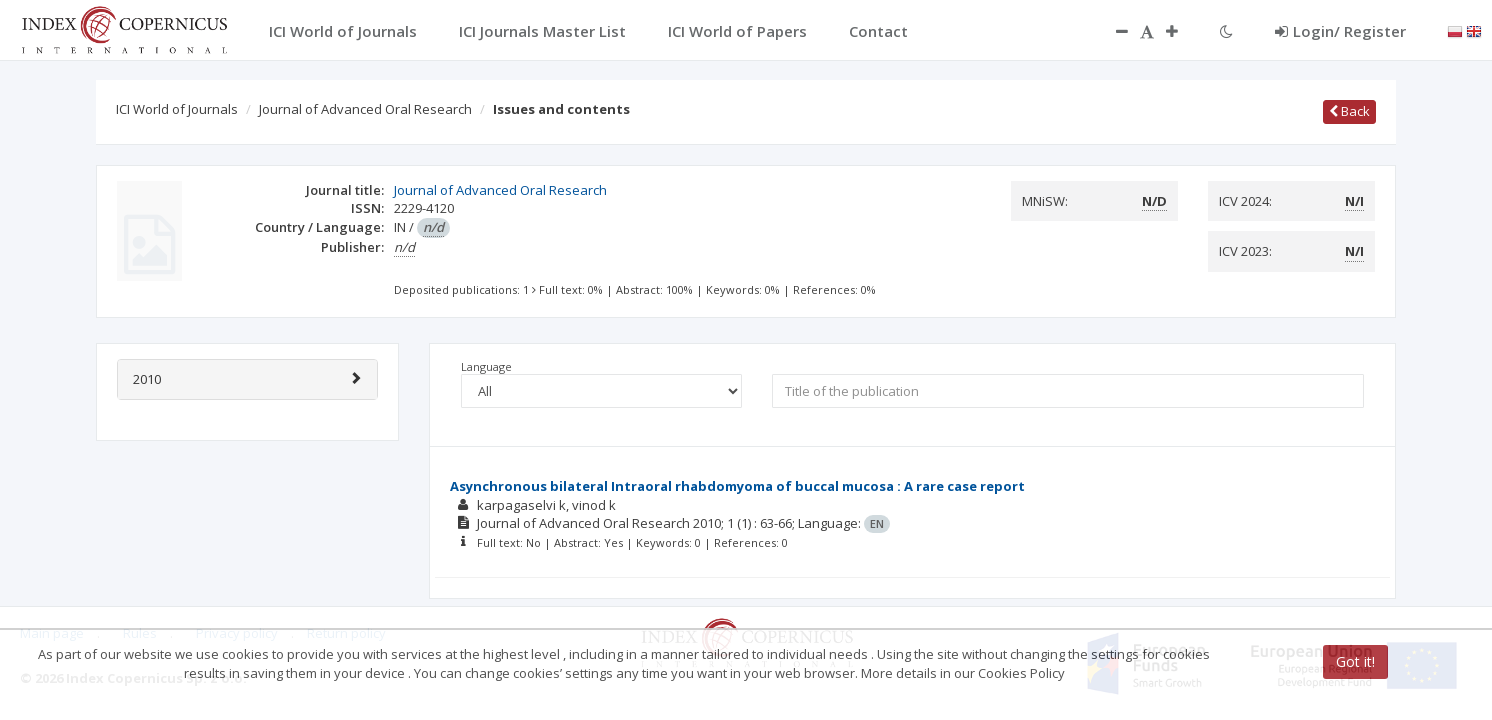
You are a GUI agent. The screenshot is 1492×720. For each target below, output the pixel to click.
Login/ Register (1340, 31)
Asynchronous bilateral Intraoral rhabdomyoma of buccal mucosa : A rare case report (737, 486)
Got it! (1355, 661)
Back (1349, 111)
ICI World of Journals (177, 109)
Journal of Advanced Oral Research (365, 109)
